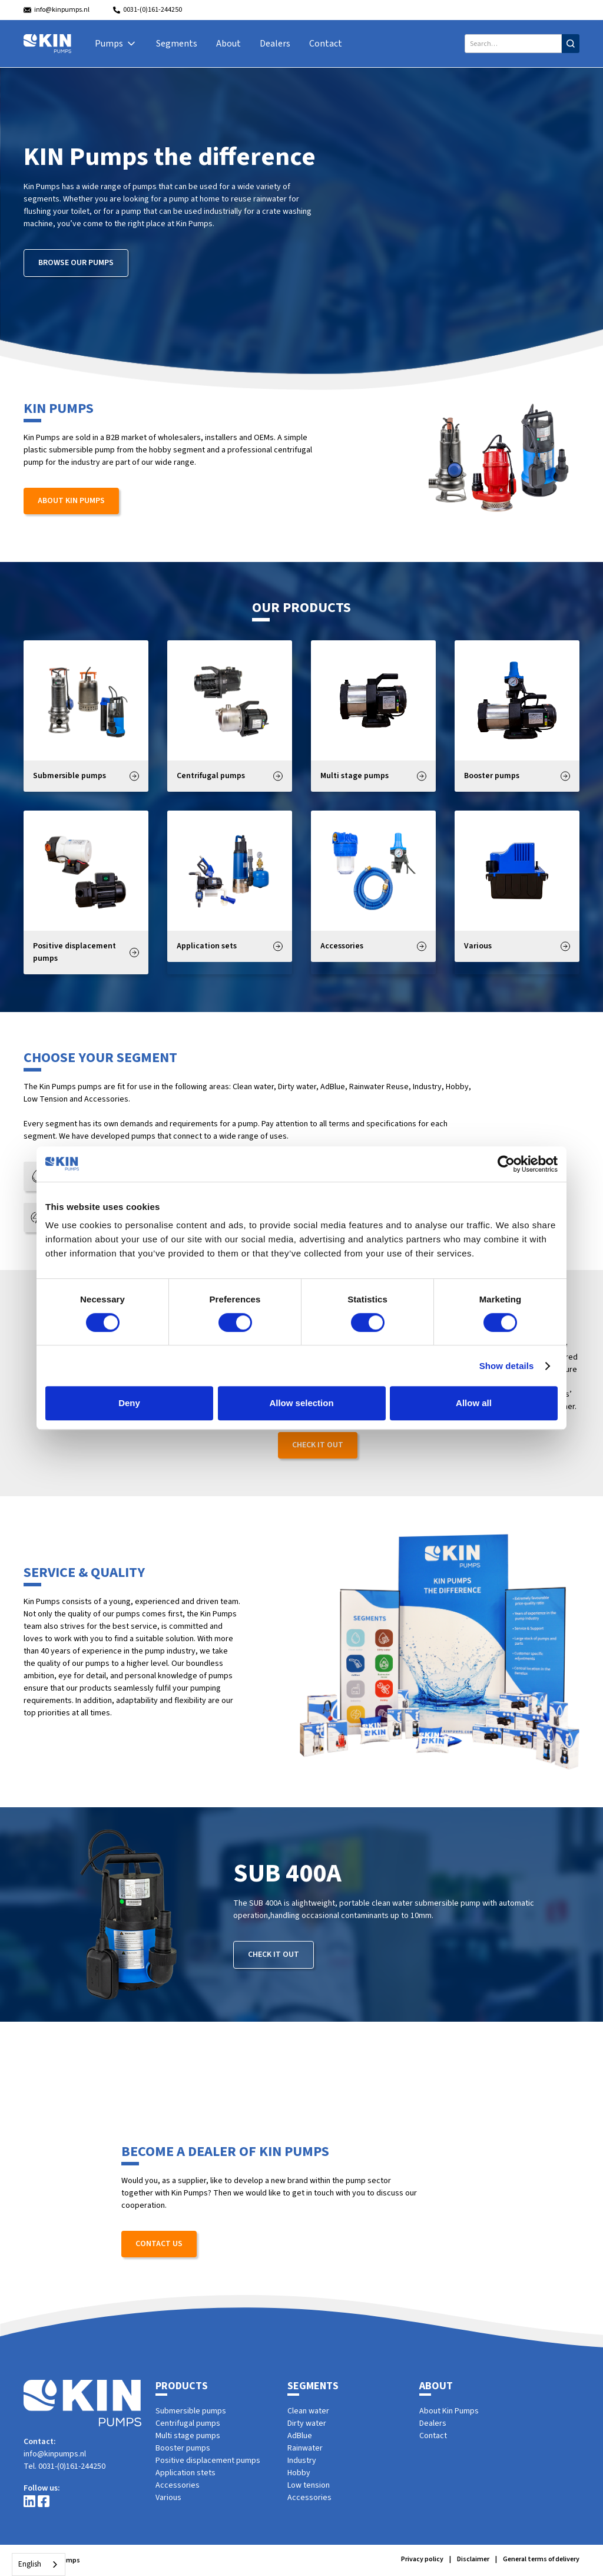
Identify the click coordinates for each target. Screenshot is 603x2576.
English (29, 2564)
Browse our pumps (76, 263)
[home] (47, 43)
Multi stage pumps (187, 2436)
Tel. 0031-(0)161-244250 (64, 2466)
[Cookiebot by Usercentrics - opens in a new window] (506, 1164)
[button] (116, 43)
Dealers (275, 43)
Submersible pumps (190, 2411)
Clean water (308, 2411)
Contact (325, 43)
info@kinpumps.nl (55, 2454)
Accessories (177, 2485)
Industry (301, 2460)
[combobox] (38, 2564)
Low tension (308, 2485)
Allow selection (301, 1403)
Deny (129, 1403)
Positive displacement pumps (207, 2460)
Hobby (298, 2473)
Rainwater (305, 2448)
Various (168, 2498)
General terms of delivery (541, 2559)
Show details (506, 1366)
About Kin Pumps (71, 501)
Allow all (474, 1403)
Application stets (185, 2473)
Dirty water (306, 2423)
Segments (176, 43)
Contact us (159, 2244)
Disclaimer (473, 2559)
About (228, 43)
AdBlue (299, 2436)
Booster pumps (182, 2448)
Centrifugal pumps (187, 2423)
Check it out (317, 1445)
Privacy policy (422, 2559)
